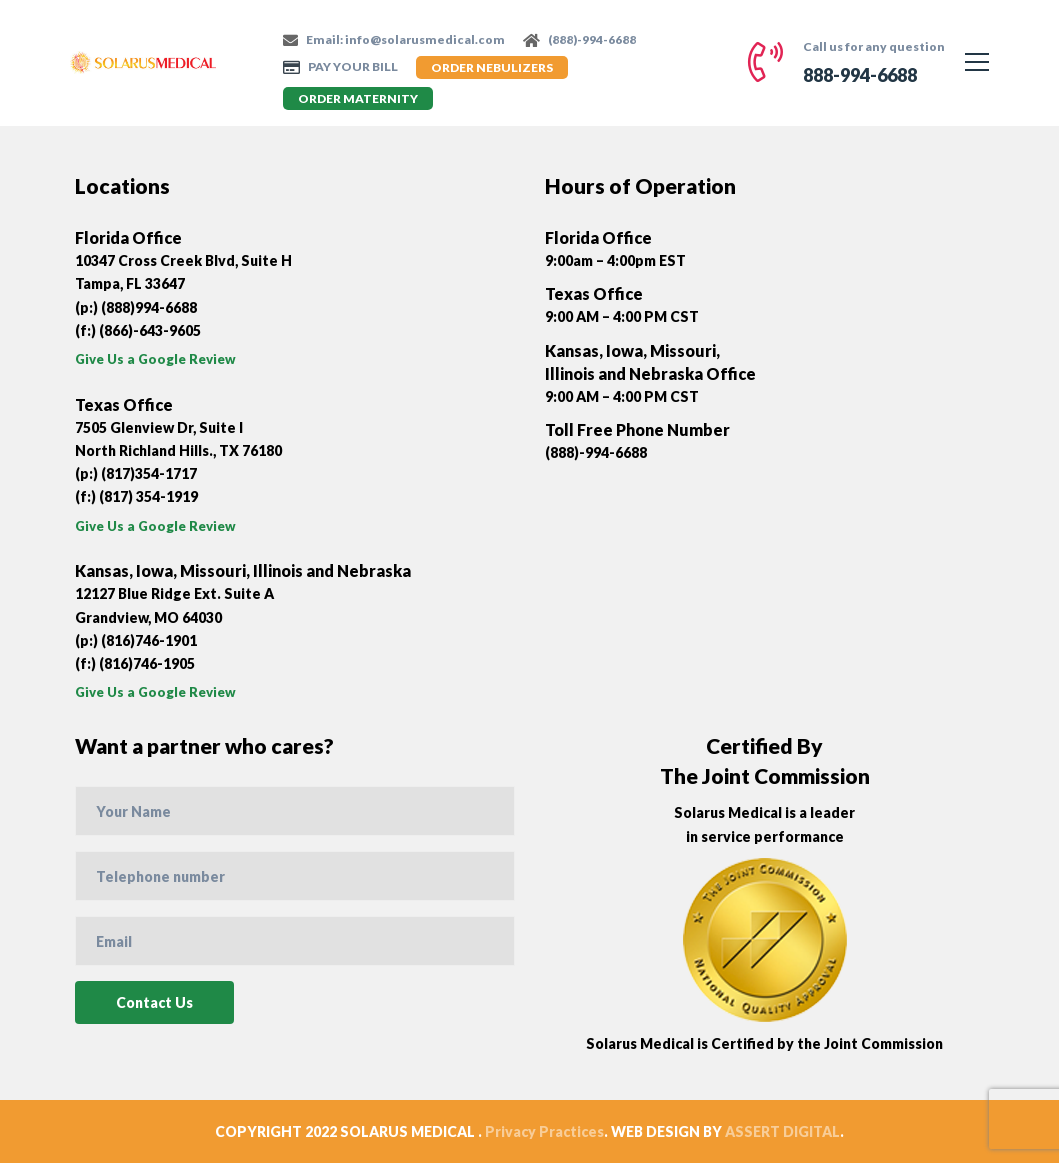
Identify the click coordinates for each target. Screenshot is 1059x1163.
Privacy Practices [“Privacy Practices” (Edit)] (544, 1131)
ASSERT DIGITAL (782, 1131)
